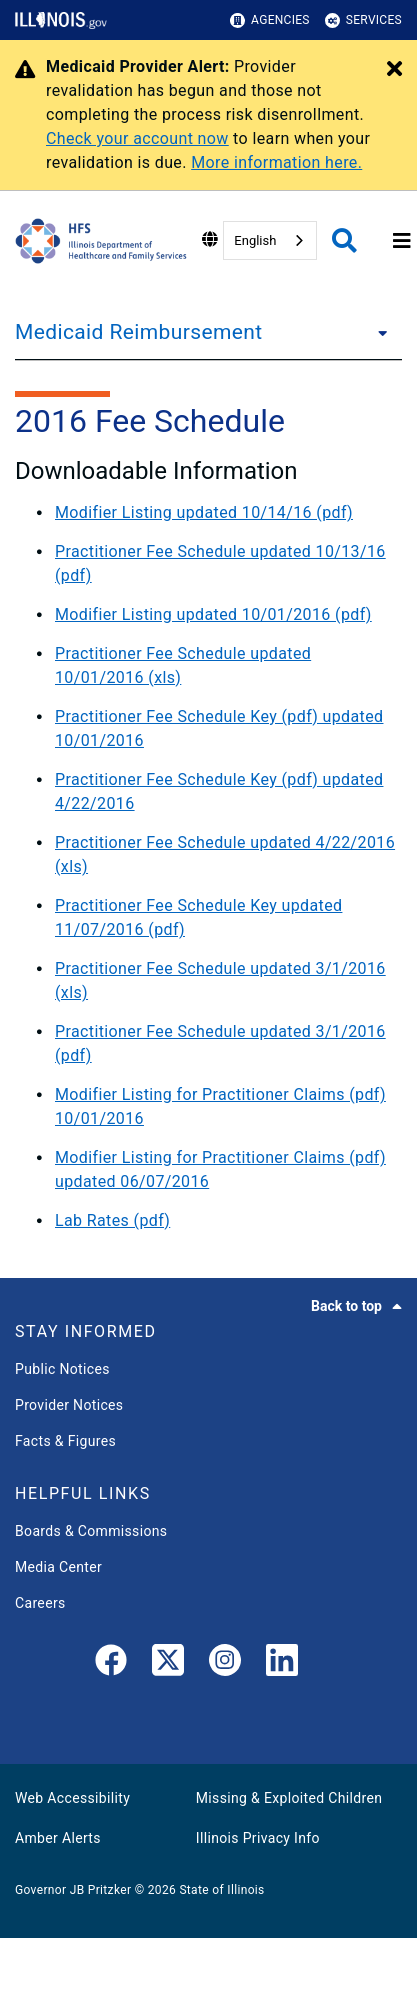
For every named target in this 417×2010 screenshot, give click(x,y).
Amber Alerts (58, 1838)
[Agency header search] (344, 240)
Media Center (58, 1567)
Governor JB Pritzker (73, 1890)
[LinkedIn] (282, 1664)
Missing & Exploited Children (289, 1798)
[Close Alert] (394, 70)
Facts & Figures (65, 1441)
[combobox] (270, 240)
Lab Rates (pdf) (112, 1220)
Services (363, 20)
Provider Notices (69, 1405)
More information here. (276, 162)
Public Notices (62, 1369)
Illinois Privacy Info (258, 1838)
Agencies (270, 20)
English (255, 240)
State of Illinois (221, 1890)
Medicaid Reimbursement (138, 332)
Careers (40, 1603)
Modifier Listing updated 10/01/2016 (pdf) (213, 614)
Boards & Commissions (91, 1531)
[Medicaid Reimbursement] (377, 332)
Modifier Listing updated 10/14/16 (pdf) (204, 512)
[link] (111, 1664)
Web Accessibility (72, 1798)
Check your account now (137, 138)
